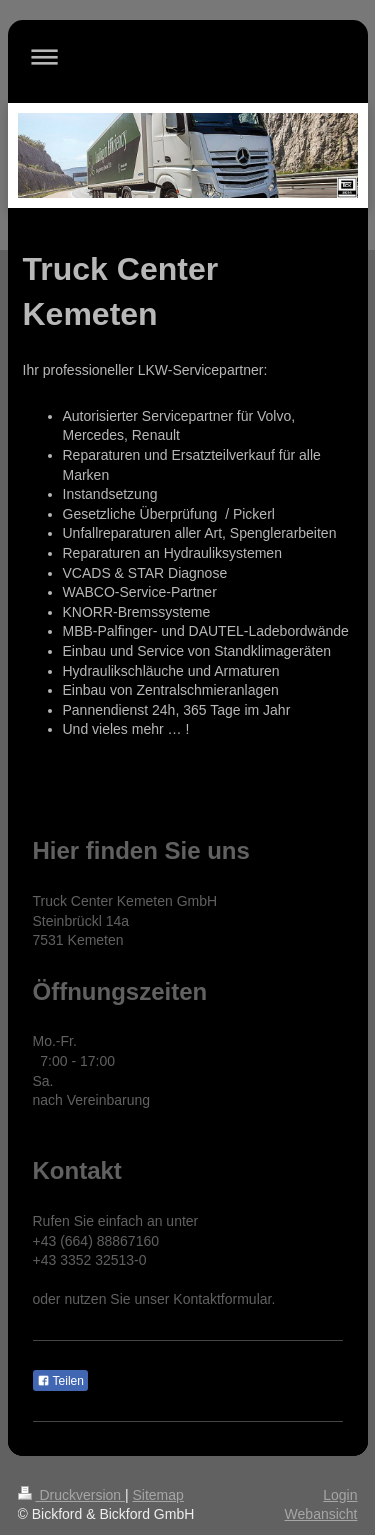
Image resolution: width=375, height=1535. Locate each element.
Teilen (60, 1381)
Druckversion (71, 1495)
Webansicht (321, 1514)
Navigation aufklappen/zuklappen (188, 56)
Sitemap (158, 1495)
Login (340, 1495)
